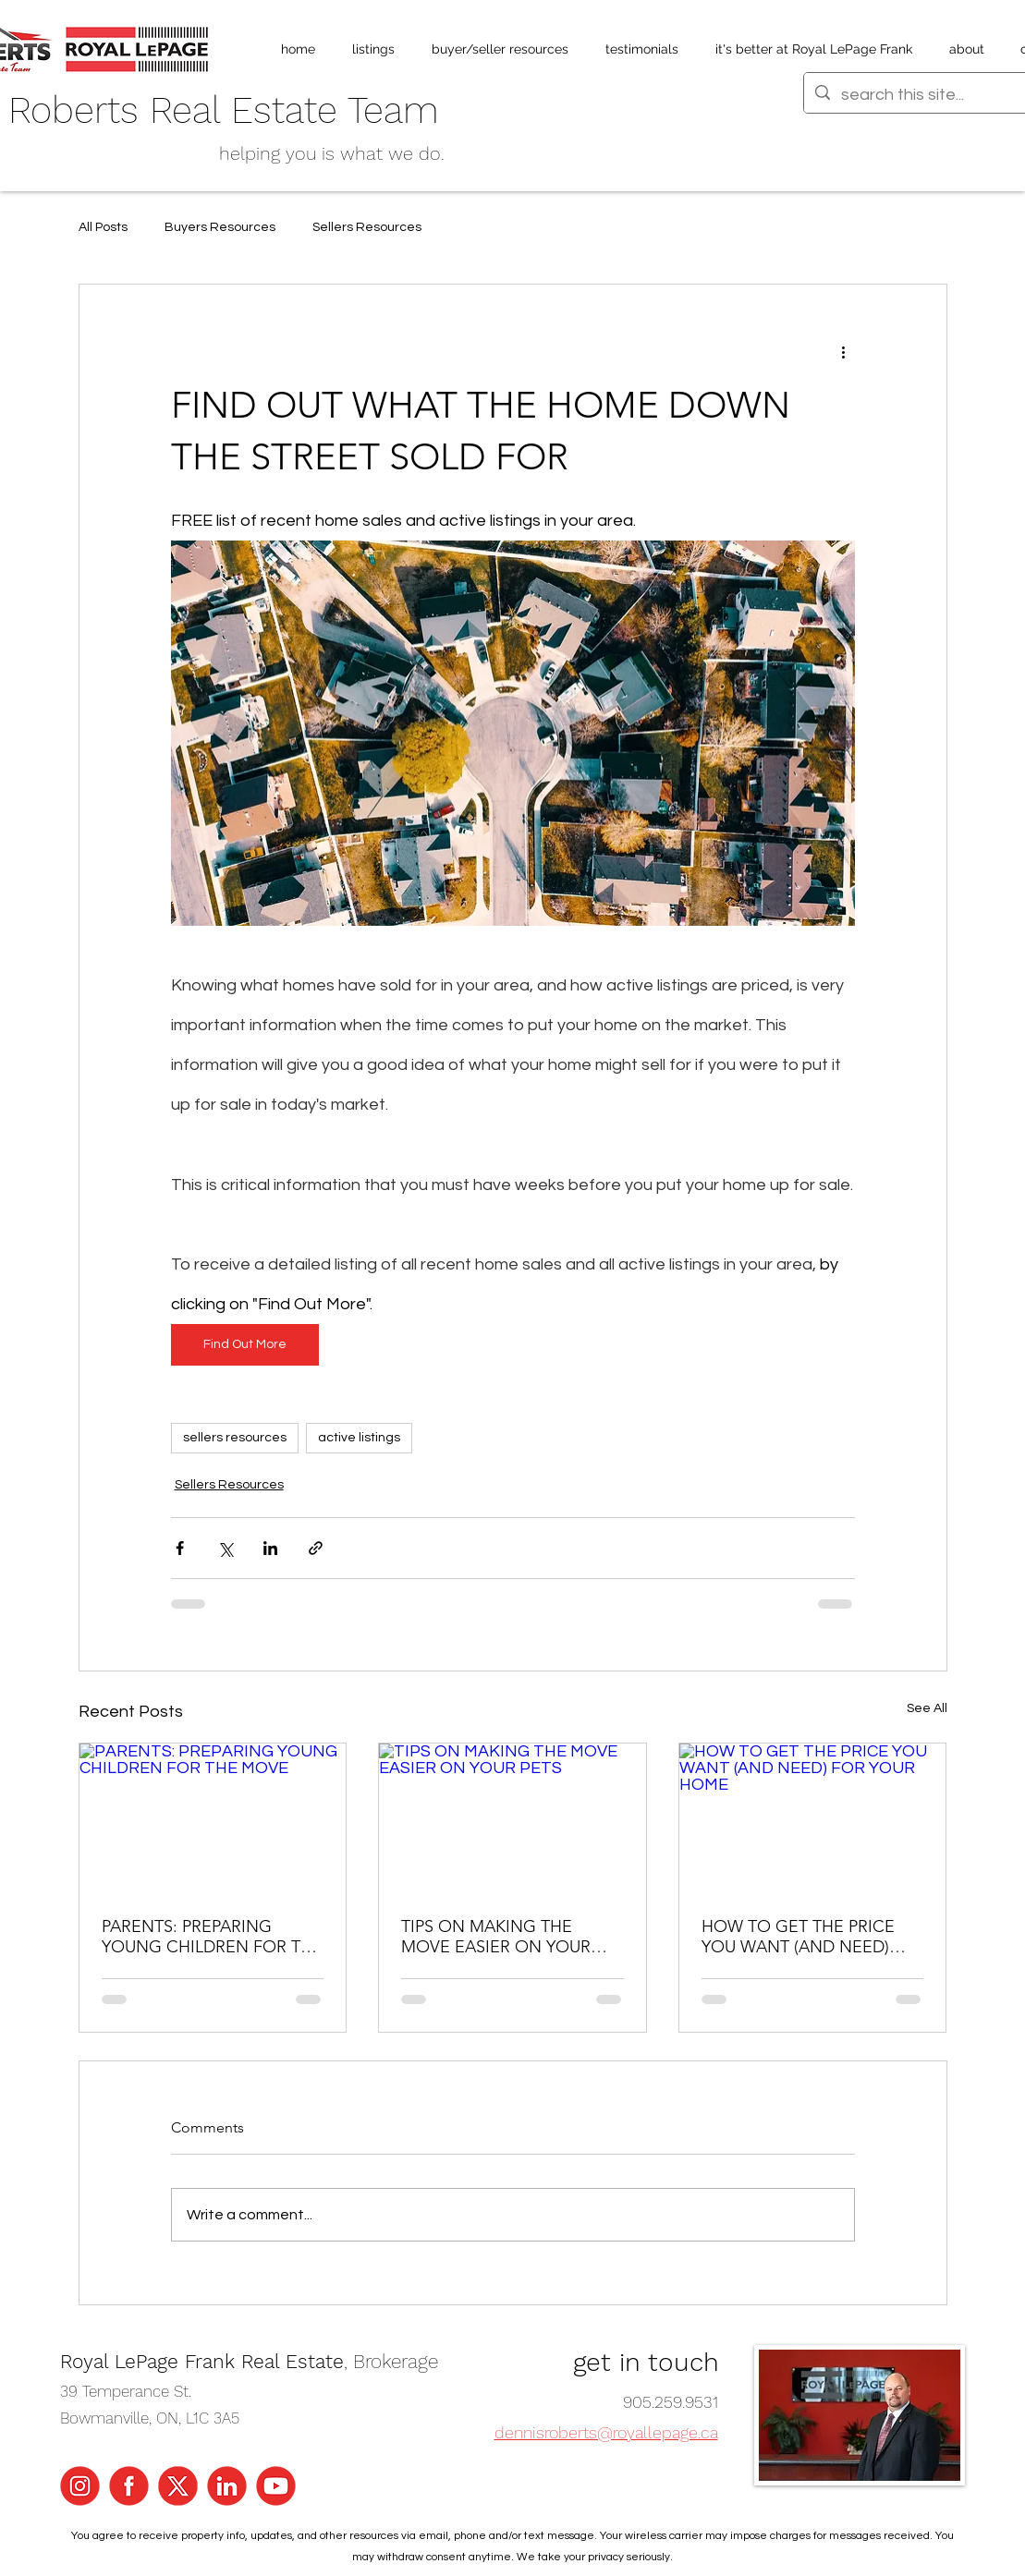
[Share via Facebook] (180, 1548)
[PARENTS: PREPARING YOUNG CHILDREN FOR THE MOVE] (213, 1818)
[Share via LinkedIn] (270, 1548)
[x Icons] (178, 2486)
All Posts (103, 227)
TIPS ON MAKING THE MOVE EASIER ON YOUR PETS (496, 1936)
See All (927, 1708)
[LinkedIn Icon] (227, 2486)
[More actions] (844, 351)
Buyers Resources (220, 227)
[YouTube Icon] (276, 2486)
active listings (359, 1437)
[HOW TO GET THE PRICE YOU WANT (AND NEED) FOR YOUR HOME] (812, 1818)
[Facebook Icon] (129, 2486)
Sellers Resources (366, 227)
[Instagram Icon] (80, 2486)
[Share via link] (315, 1548)
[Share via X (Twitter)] (225, 1548)
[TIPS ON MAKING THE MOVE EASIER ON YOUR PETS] (512, 1818)
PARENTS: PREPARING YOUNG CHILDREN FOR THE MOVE (212, 1936)
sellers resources (235, 1437)
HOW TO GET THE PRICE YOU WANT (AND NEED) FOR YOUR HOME (798, 1936)
